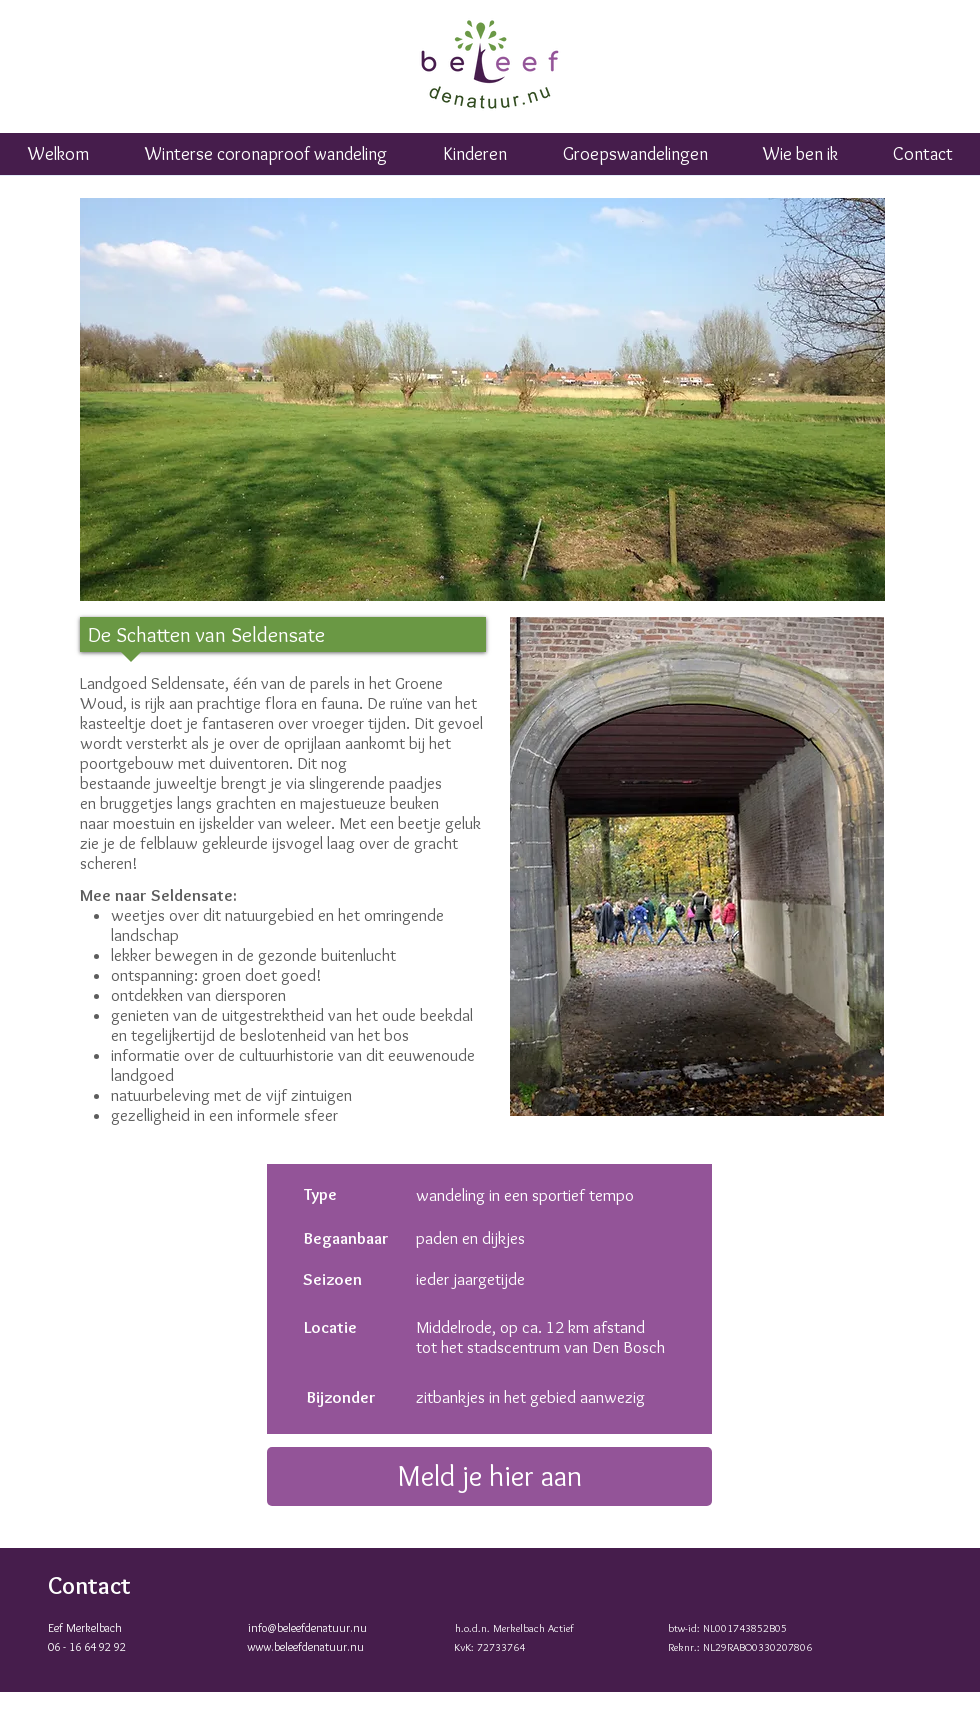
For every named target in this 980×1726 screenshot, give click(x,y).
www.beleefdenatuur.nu (305, 1646)
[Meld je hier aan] (489, 1476)
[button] (635, 160)
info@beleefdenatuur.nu (307, 1627)
